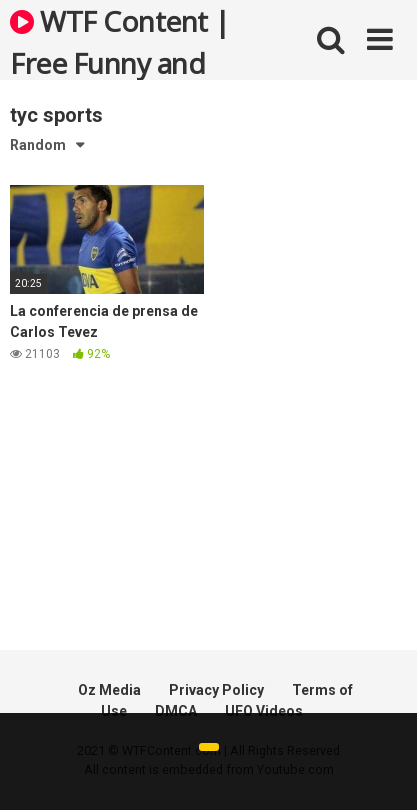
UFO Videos (264, 711)
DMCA (176, 711)
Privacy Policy (216, 690)
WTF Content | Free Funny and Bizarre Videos (120, 41)
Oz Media (109, 690)
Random (38, 145)
